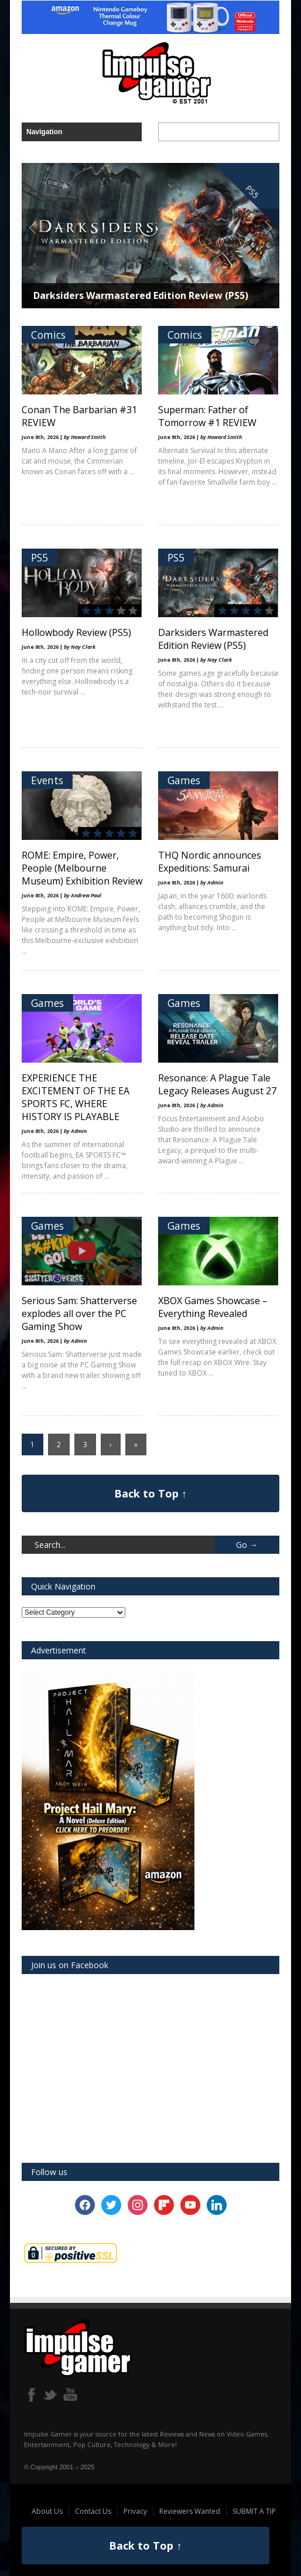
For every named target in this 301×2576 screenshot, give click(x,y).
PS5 (39, 557)
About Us (47, 2511)
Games (183, 780)
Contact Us (93, 2511)
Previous (33, 227)
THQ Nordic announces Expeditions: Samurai (209, 861)
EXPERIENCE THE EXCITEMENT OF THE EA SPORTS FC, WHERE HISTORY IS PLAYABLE (75, 1097)
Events (47, 780)
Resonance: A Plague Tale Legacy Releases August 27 (217, 1084)
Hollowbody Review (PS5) (76, 632)
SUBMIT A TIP (254, 2511)
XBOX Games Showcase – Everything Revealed (213, 1307)
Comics (48, 335)
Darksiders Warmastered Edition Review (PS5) (140, 295)
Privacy (135, 2511)
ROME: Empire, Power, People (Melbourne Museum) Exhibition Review (82, 868)
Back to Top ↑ (150, 1493)
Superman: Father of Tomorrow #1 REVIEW (207, 416)
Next (266, 227)
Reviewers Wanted (189, 2511)
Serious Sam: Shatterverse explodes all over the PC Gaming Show (79, 1313)
